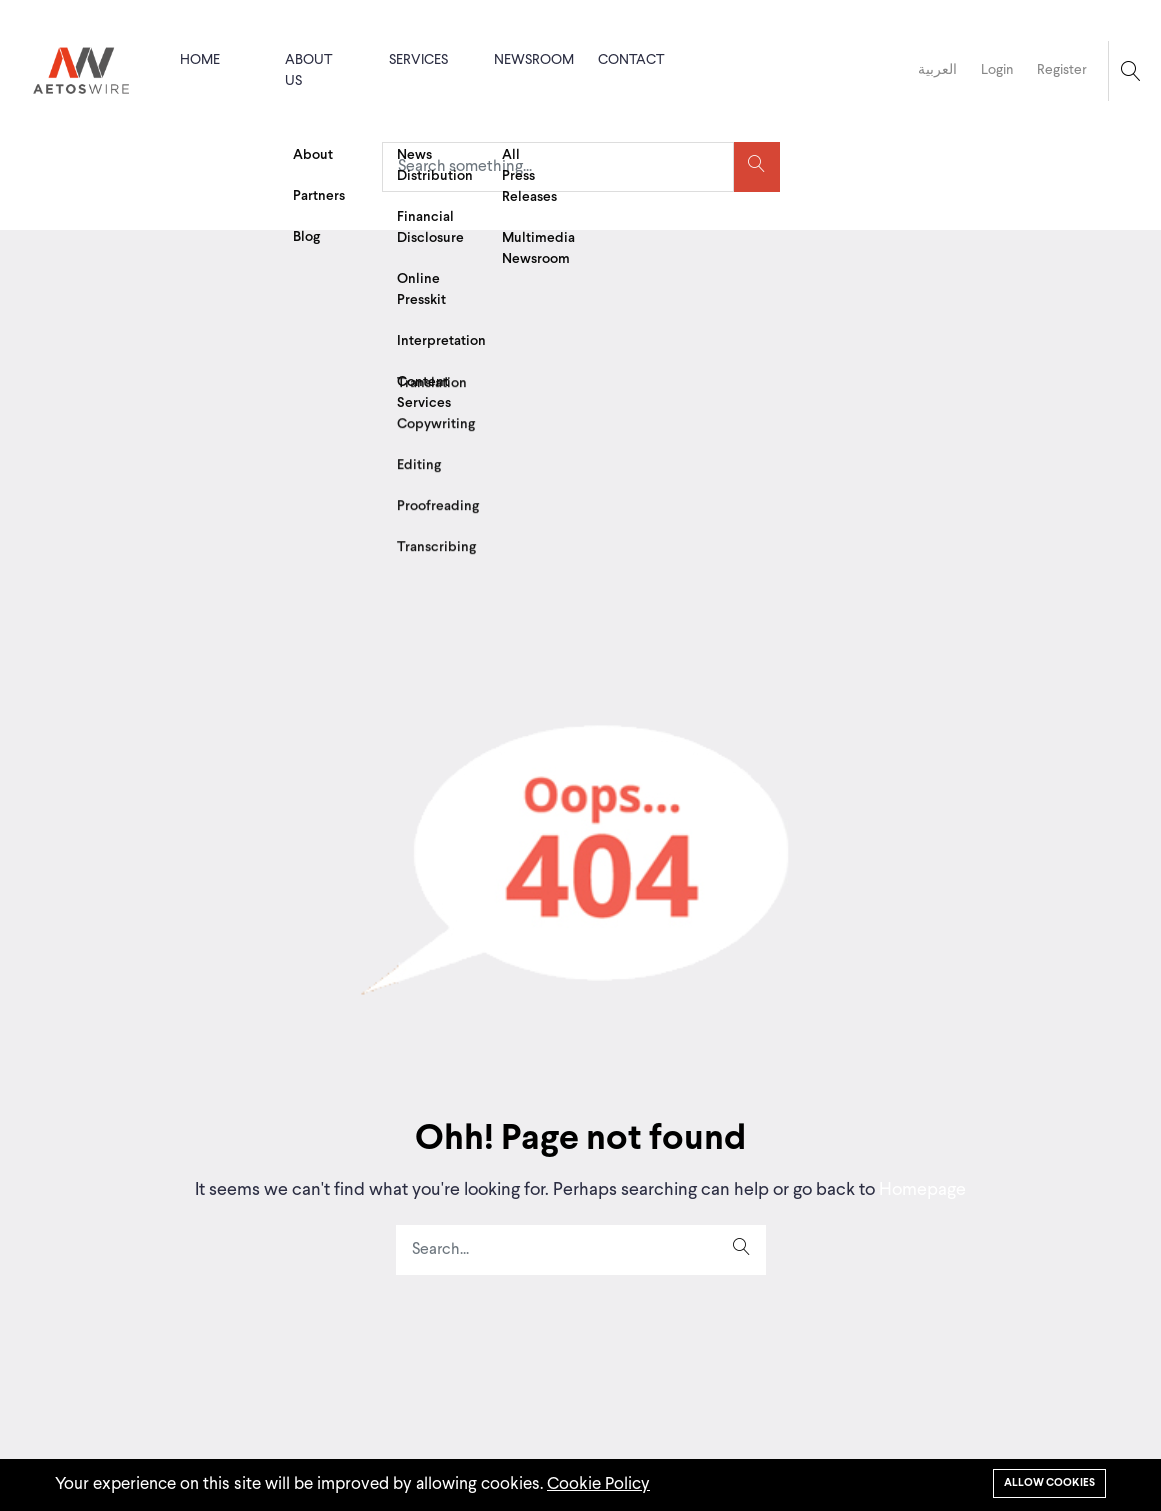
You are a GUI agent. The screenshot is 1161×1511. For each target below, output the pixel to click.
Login (997, 70)
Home (200, 60)
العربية (937, 70)
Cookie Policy (598, 1484)
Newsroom (534, 60)
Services (418, 60)
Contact (631, 60)
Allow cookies (1049, 1483)
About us (309, 70)
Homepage (920, 1190)
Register (1062, 70)
